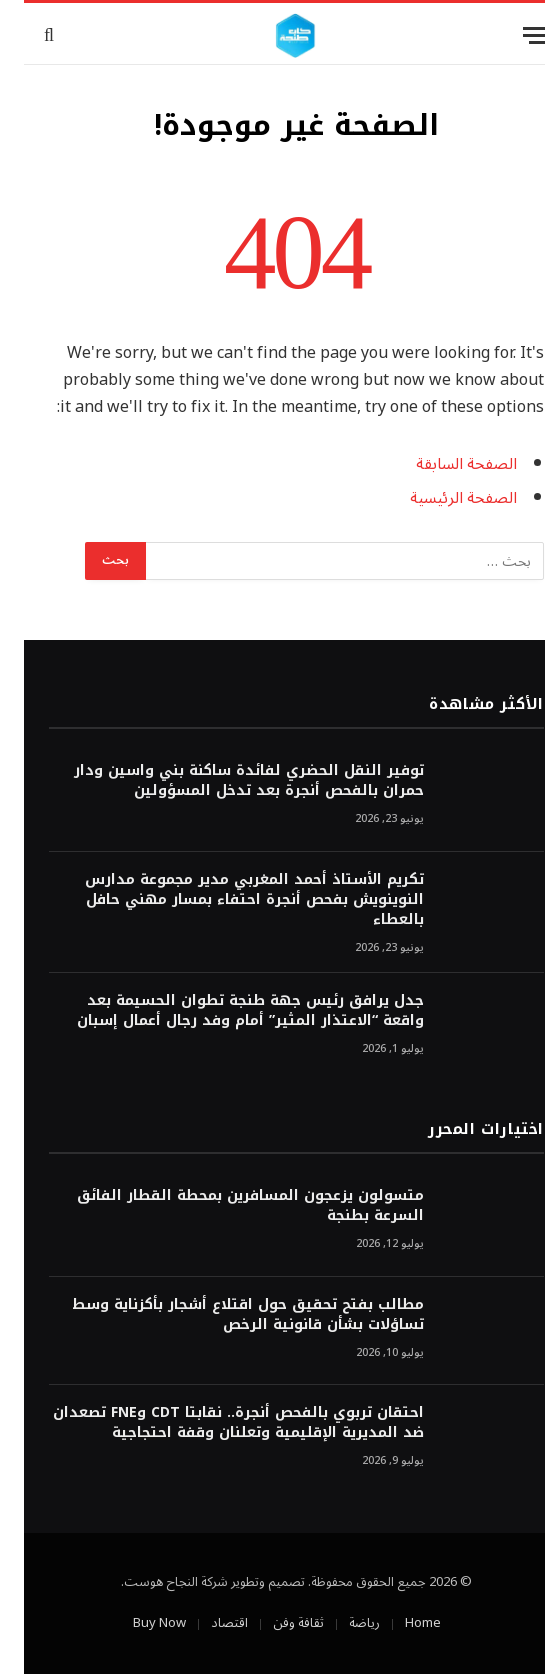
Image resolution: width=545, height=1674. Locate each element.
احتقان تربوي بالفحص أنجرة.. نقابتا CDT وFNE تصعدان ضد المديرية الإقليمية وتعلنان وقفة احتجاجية (214, 1423)
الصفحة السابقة (442, 464)
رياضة (340, 1623)
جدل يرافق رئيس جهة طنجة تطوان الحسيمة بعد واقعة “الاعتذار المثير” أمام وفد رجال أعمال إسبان (226, 1011)
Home (399, 1623)
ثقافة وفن (274, 1623)
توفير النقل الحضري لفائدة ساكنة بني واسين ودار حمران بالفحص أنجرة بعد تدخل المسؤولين (225, 781)
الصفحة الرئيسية (439, 498)
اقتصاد (205, 1623)
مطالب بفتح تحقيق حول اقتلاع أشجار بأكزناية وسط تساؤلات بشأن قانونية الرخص (224, 1315)
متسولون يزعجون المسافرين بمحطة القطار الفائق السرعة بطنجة (226, 1206)
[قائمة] (512, 35)
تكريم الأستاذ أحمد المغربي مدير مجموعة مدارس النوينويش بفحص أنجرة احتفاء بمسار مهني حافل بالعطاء (230, 900)
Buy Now (135, 1623)
